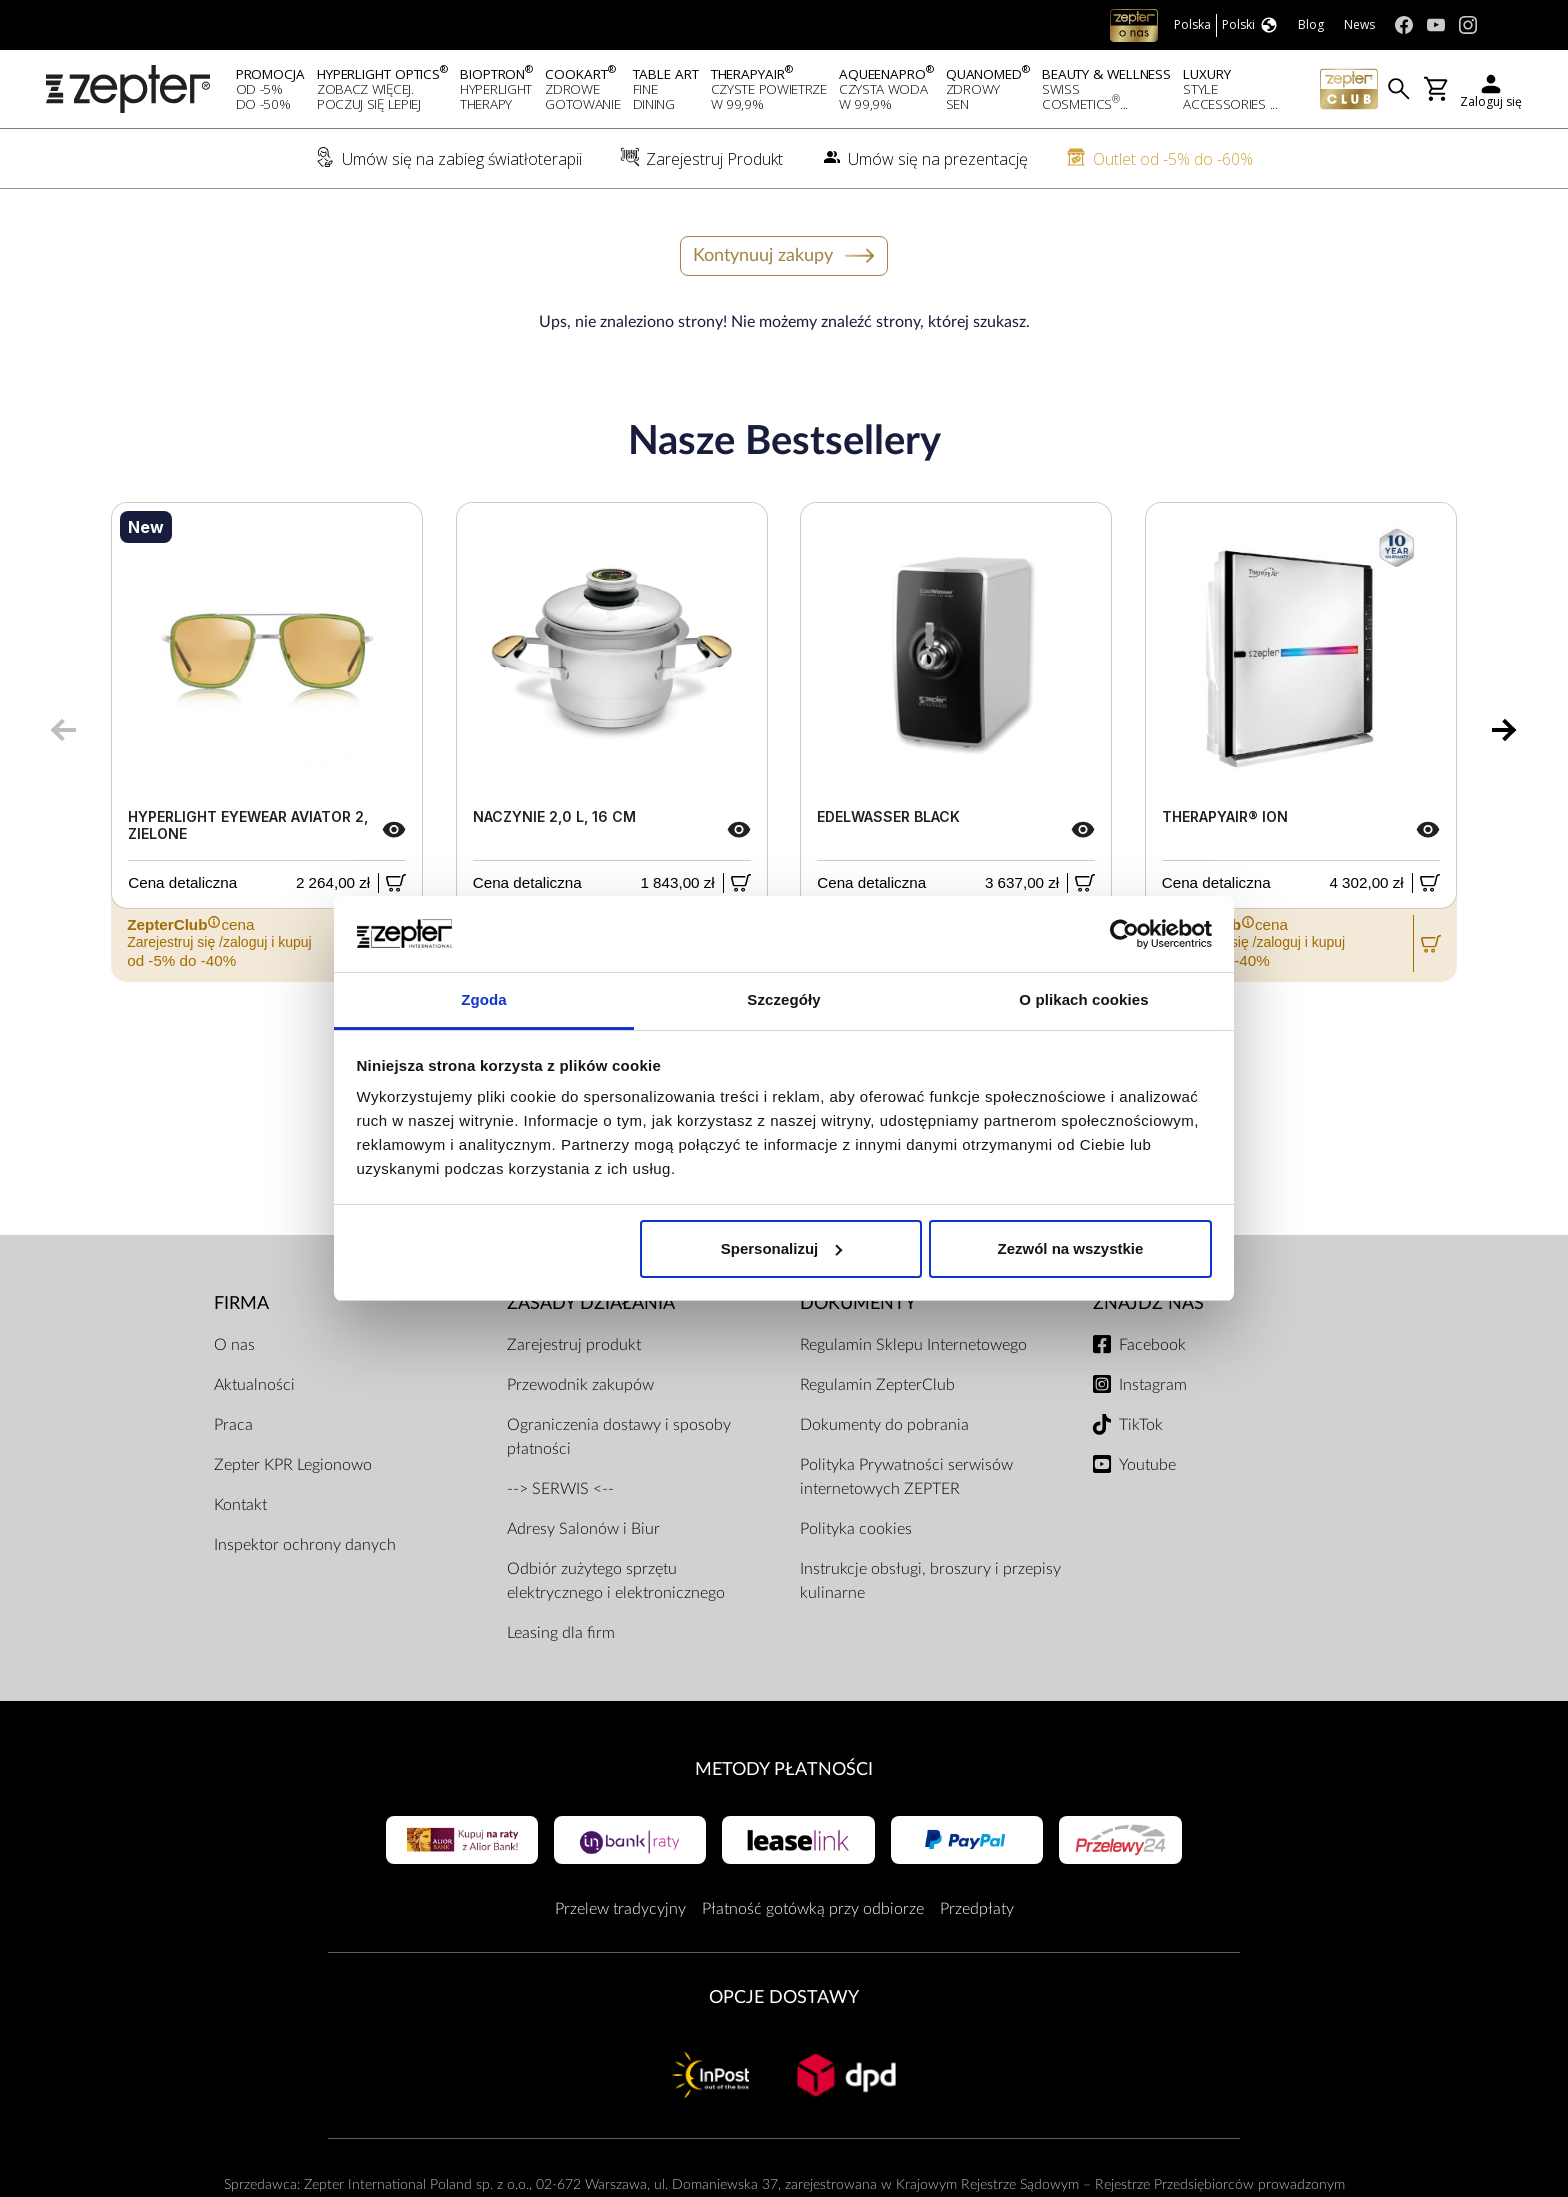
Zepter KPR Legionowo (293, 1465)
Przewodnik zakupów (580, 1385)
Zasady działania (591, 1303)
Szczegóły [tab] (783, 999)
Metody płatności (784, 1769)
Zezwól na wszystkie (1070, 1248)
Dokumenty (858, 1303)
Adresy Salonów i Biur (583, 1529)
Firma (241, 1303)
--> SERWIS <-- (560, 1489)
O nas (234, 1345)
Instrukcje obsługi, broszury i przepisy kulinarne (930, 1581)
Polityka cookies (856, 1529)
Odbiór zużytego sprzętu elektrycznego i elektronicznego (616, 1581)
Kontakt (240, 1505)
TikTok (1141, 1425)
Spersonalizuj (782, 1248)
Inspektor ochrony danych (305, 1545)
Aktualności (254, 1385)
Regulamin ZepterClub (877, 1385)
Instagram (1153, 1385)
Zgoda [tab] (484, 999)
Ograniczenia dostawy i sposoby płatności (619, 1437)
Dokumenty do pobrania (884, 1425)
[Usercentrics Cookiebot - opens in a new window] (1124, 934)
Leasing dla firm (561, 1633)
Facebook (1152, 1345)
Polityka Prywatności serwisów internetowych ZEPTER (906, 1477)
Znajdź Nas (1148, 1303)
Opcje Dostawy (784, 1997)
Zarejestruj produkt (574, 1345)
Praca (233, 1425)
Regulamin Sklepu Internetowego (913, 1345)
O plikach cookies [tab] (1083, 999)
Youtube (1147, 1465)
